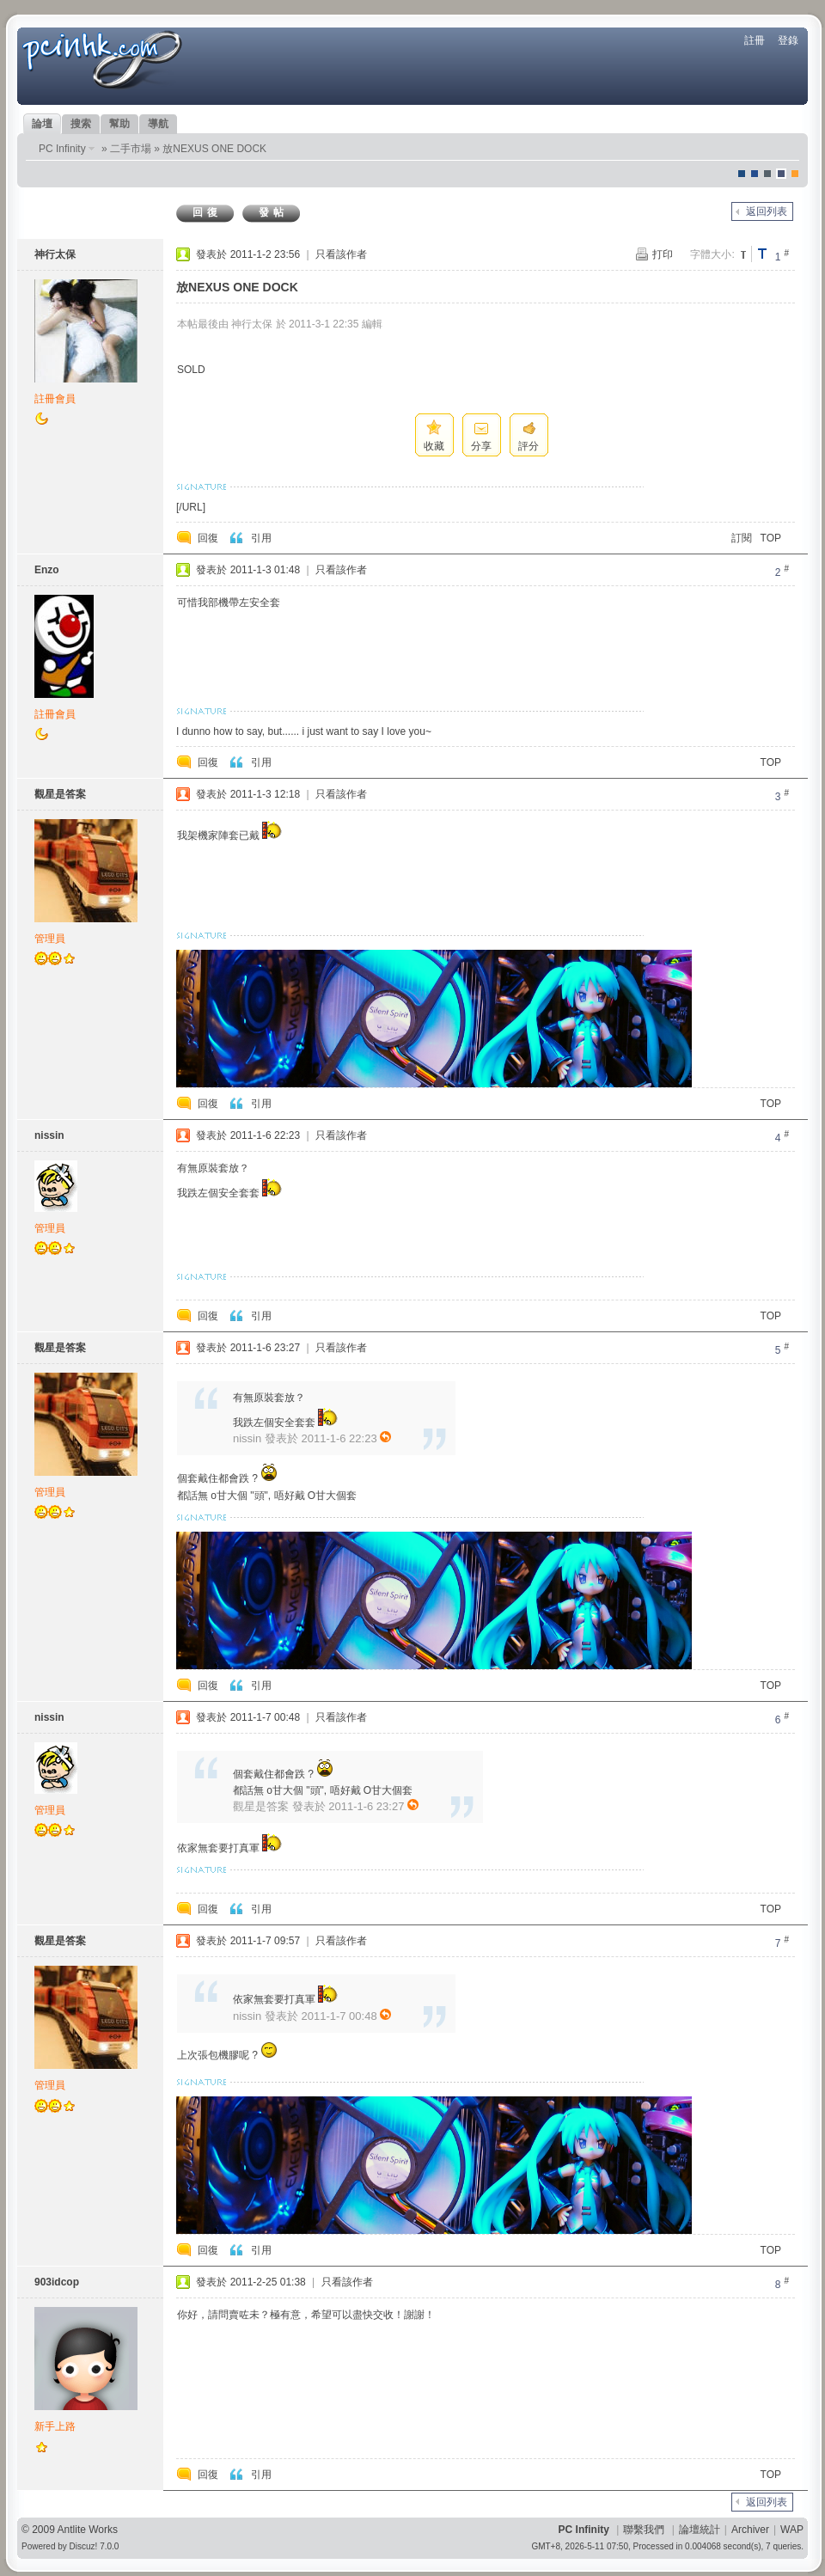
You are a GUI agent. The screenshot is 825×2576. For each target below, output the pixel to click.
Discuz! (84, 2546)
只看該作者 (341, 254)
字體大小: (712, 254)
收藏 (434, 446)
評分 (528, 446)
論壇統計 (699, 2530)
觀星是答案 (60, 794)
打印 (662, 254)
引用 (261, 538)
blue (754, 173)
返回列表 (766, 211)
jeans (767, 173)
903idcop (56, 2282)
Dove (781, 173)
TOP (771, 538)
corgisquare (795, 173)
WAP (792, 2530)
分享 (481, 446)
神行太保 (55, 254)
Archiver (750, 2530)
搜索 (80, 124)
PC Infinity (62, 149)
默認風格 (741, 173)
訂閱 (741, 538)
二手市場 (130, 149)
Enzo (46, 570)
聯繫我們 (643, 2530)
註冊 (754, 40)
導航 (158, 124)
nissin (49, 1135)
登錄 (788, 40)
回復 (207, 212)
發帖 (273, 212)
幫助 (119, 124)
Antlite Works (88, 2530)
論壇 (42, 124)
